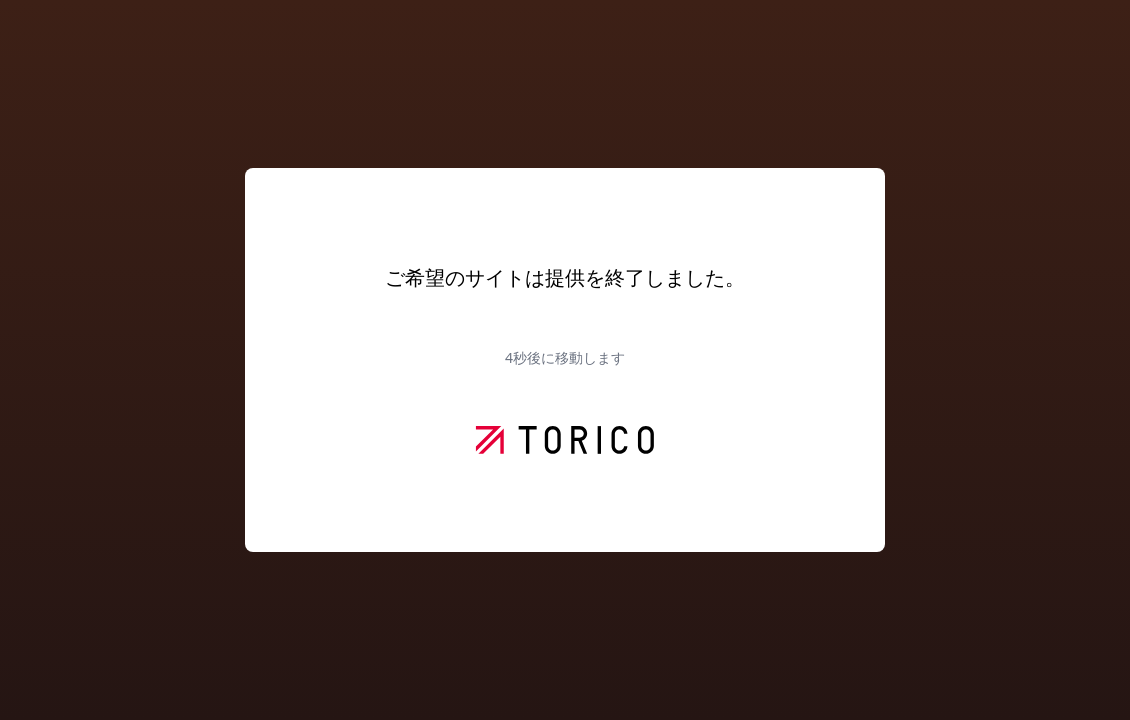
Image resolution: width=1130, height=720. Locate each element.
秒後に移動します (565, 357)
